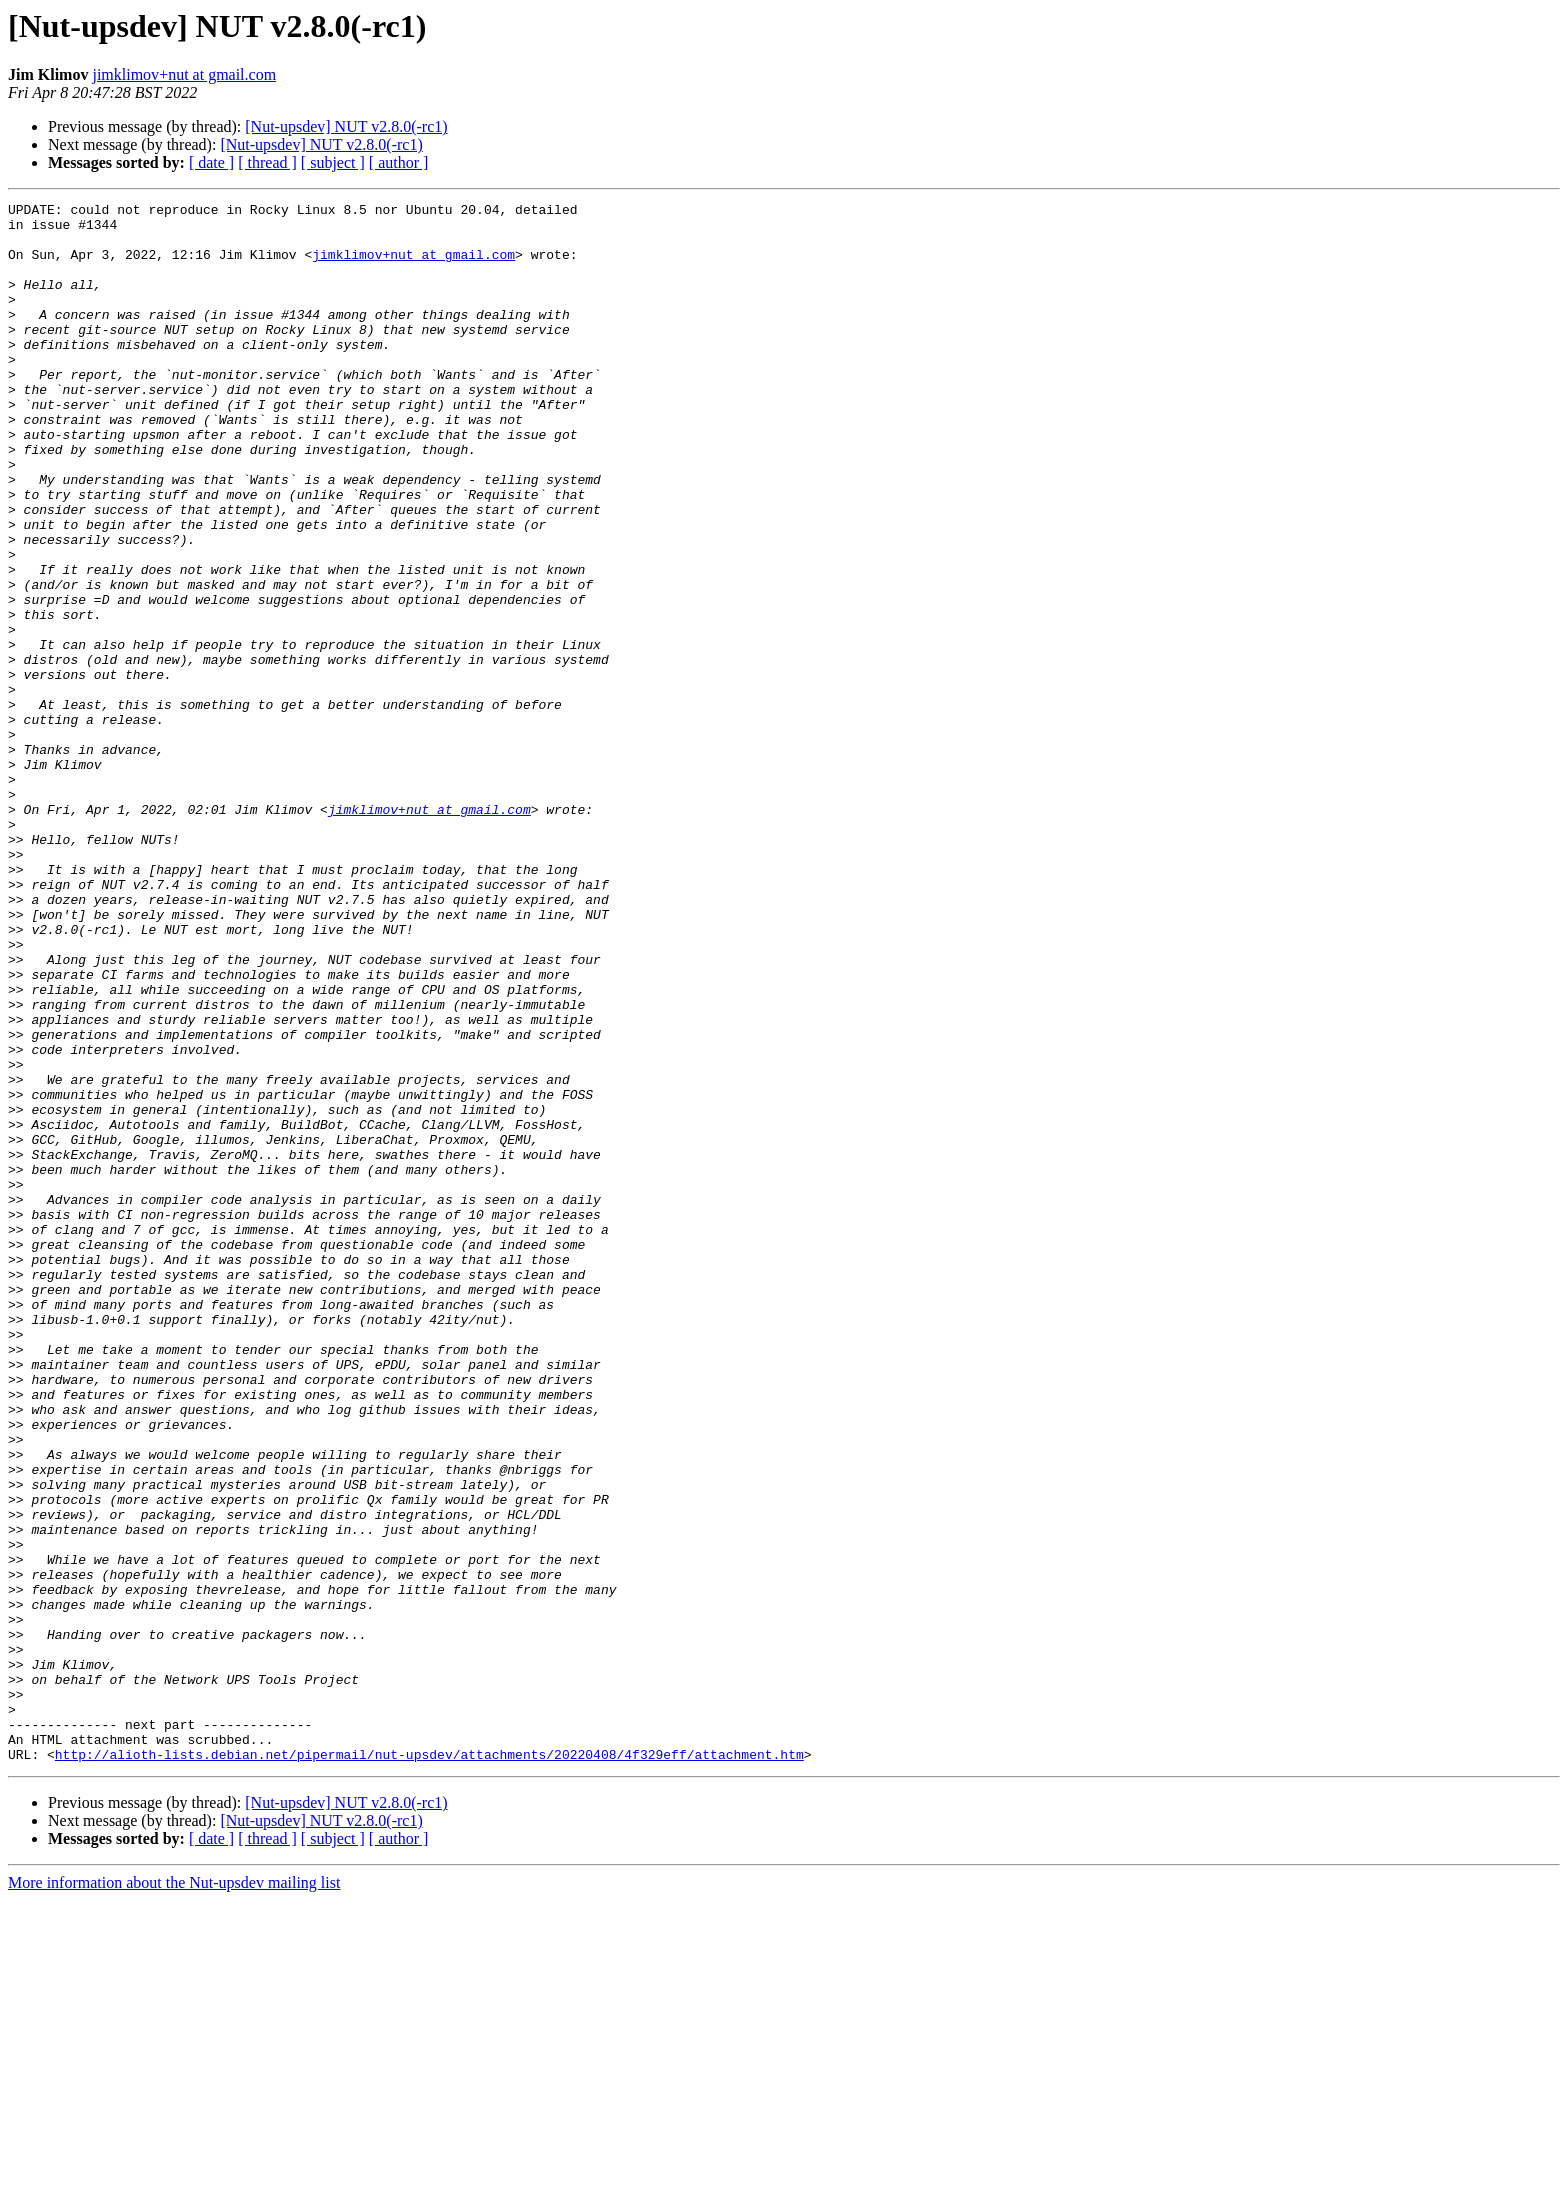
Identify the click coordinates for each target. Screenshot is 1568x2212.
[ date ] (211, 162)
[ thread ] (267, 162)
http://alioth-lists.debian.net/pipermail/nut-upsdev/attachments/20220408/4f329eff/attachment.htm (429, 2066)
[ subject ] (333, 162)
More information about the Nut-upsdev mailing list (174, 2194)
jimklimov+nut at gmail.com (184, 74)
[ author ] (399, 162)
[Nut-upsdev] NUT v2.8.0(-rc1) (346, 126)
